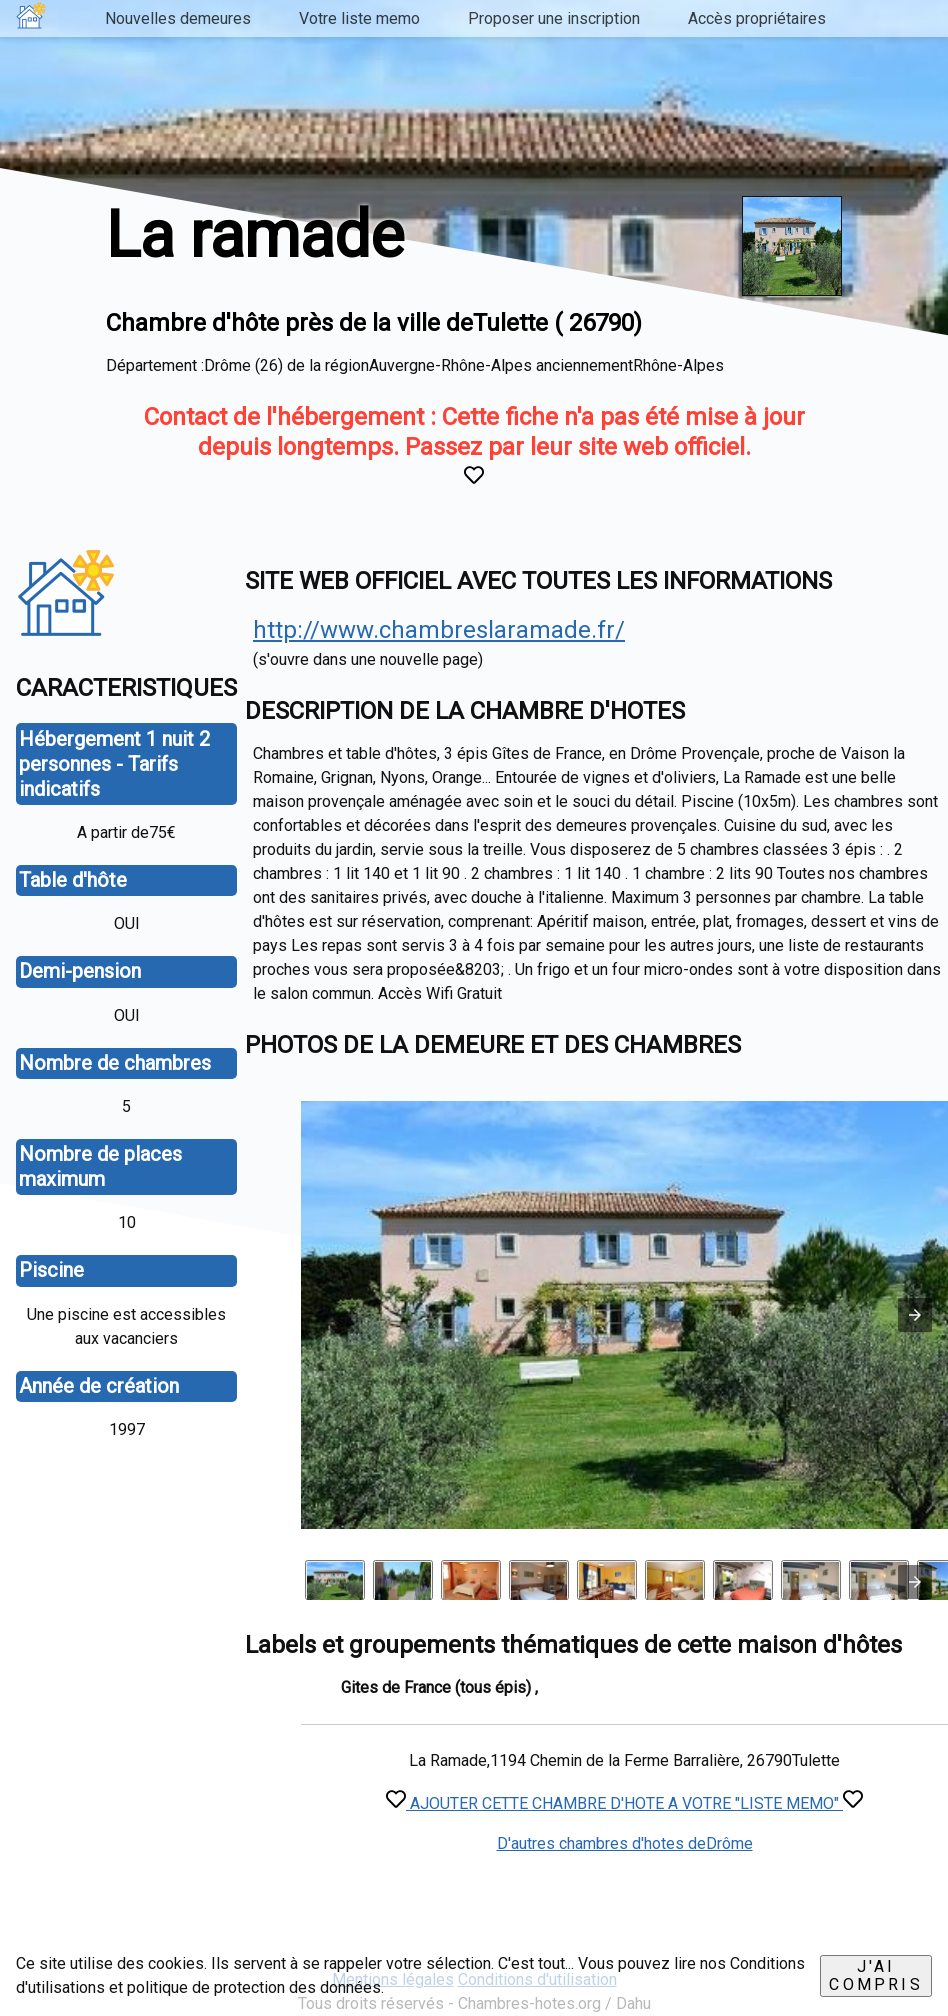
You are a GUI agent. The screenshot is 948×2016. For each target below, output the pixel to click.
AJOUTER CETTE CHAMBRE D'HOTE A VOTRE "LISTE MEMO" (624, 1803)
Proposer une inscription (554, 18)
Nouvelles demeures (178, 18)
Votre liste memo (359, 18)
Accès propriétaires (757, 18)
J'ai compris (875, 1975)
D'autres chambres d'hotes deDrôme (625, 1843)
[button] (915, 1315)
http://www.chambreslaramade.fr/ (439, 630)
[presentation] (915, 1582)
